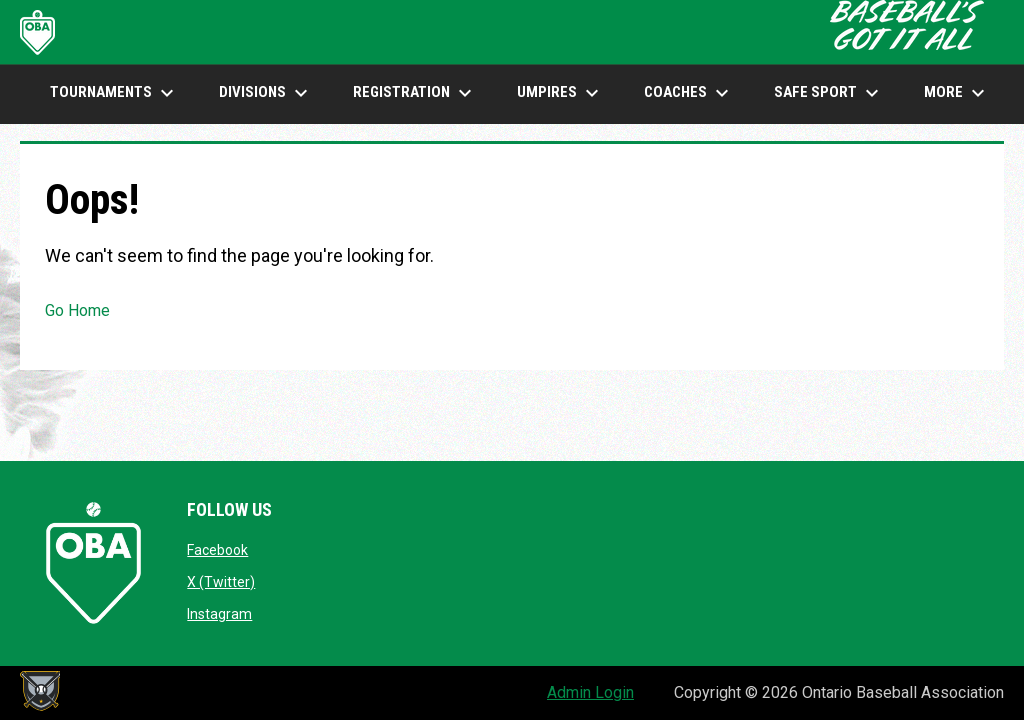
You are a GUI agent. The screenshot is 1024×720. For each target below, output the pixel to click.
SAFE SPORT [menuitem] (829, 93)
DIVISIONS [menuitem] (266, 93)
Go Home (77, 310)
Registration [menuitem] (415, 93)
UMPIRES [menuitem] (560, 93)
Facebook (217, 550)
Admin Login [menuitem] (590, 692)
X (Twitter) (221, 582)
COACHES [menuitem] (689, 93)
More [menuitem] (957, 93)
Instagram (219, 614)
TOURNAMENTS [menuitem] (114, 93)
